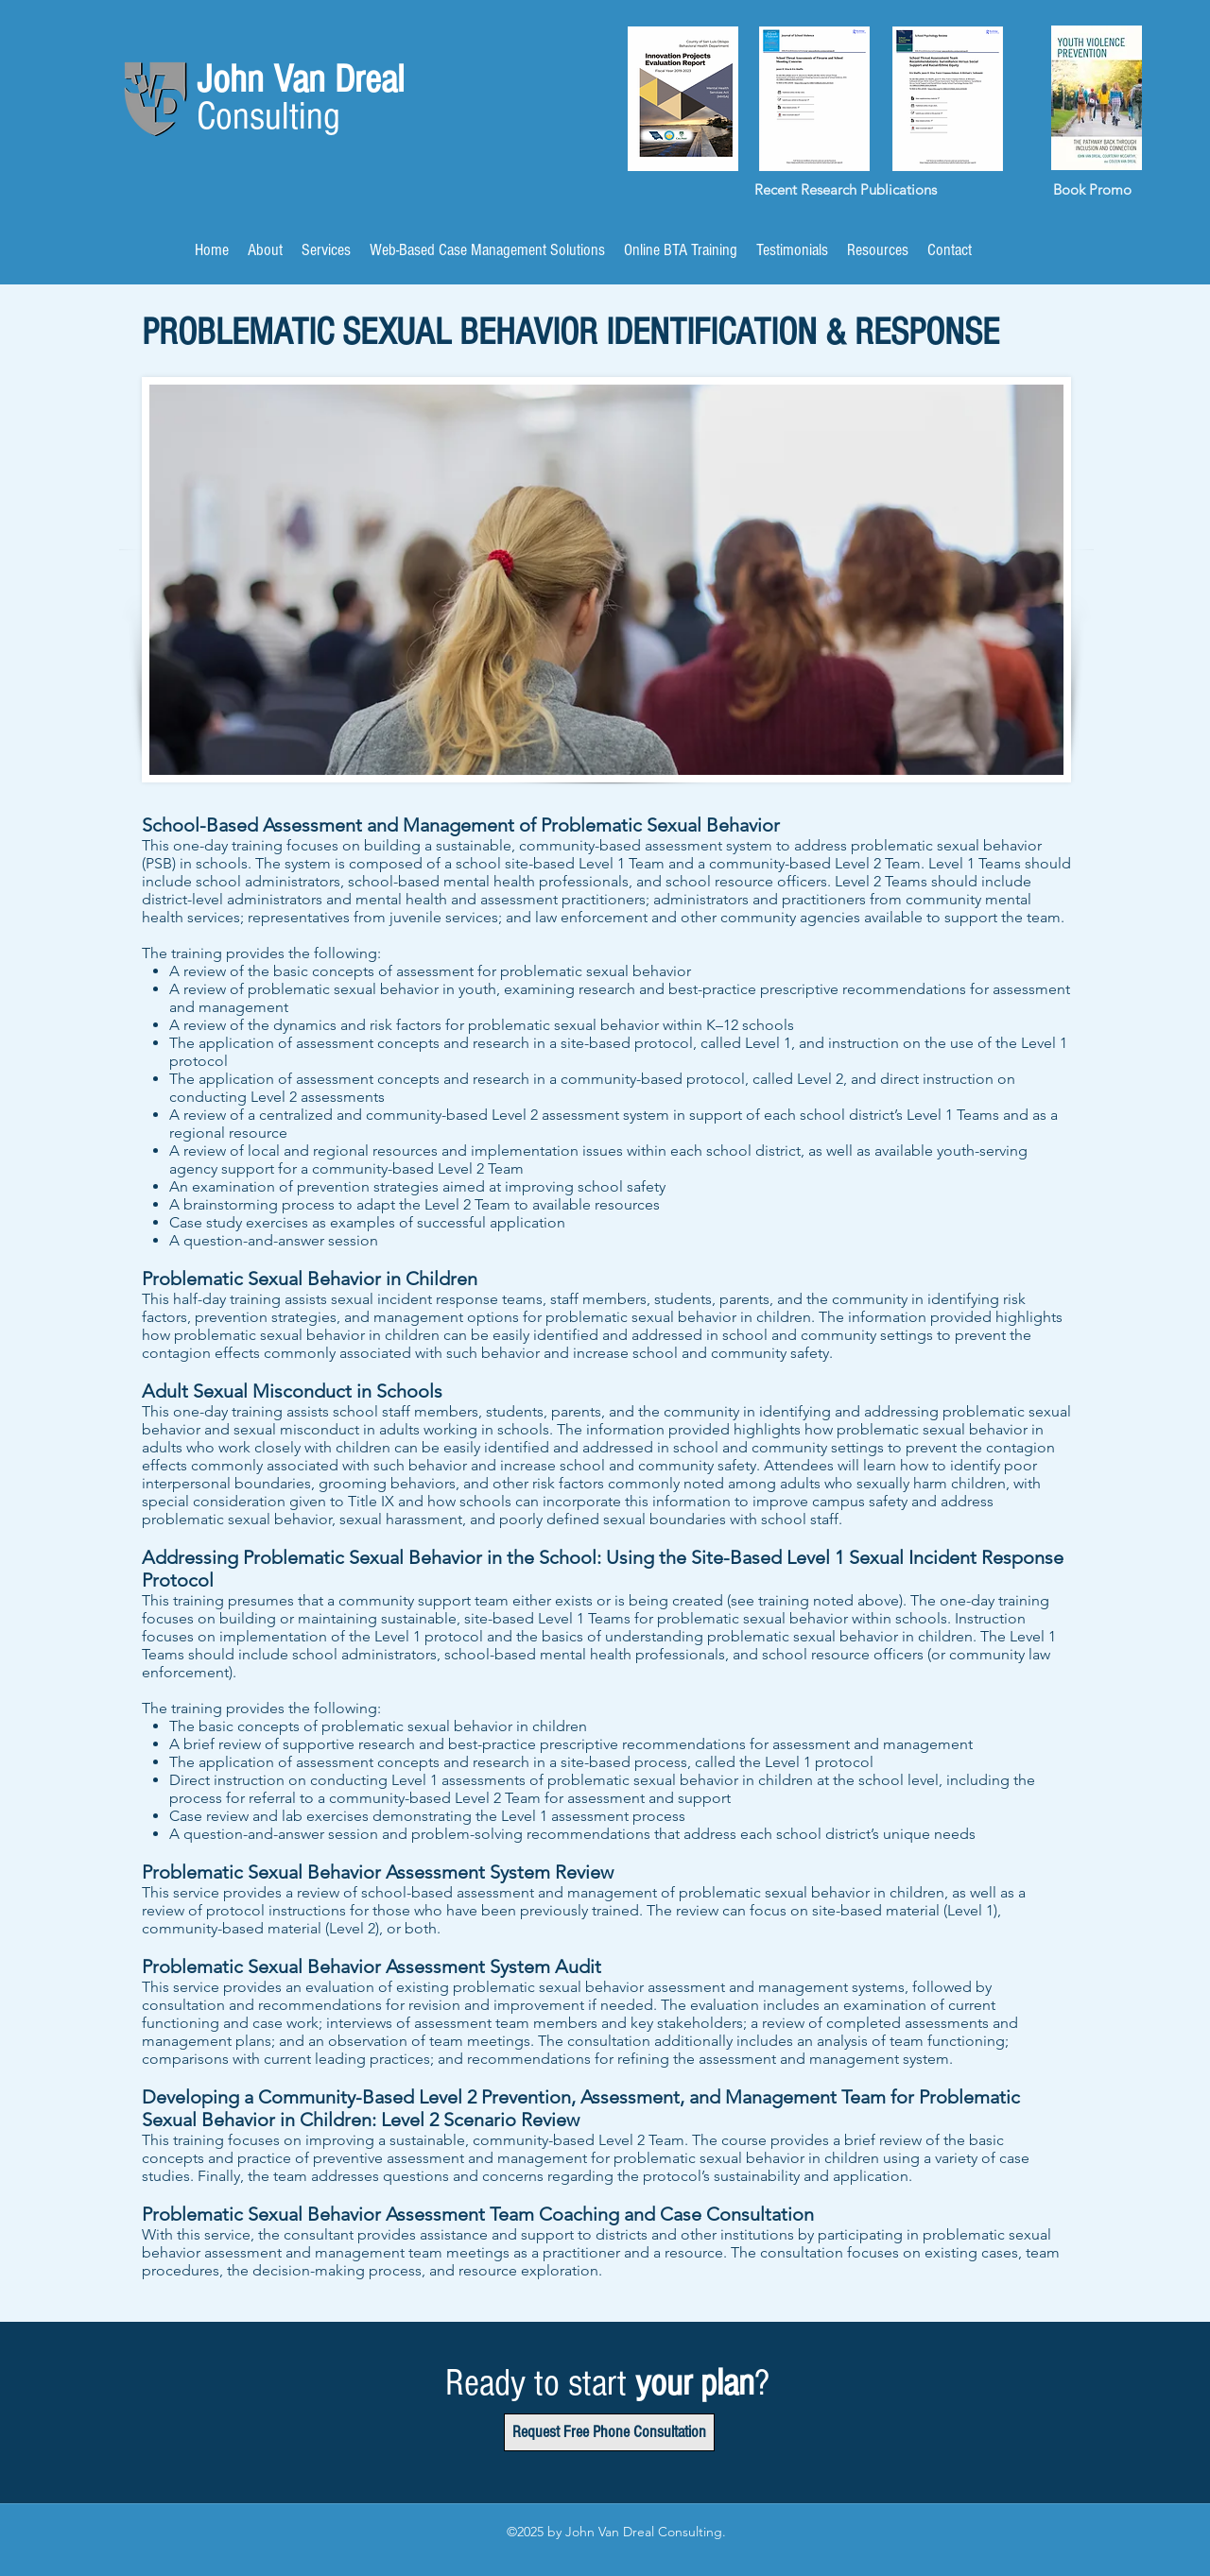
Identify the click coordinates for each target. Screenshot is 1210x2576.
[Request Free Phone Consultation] (609, 2432)
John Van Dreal (305, 80)
